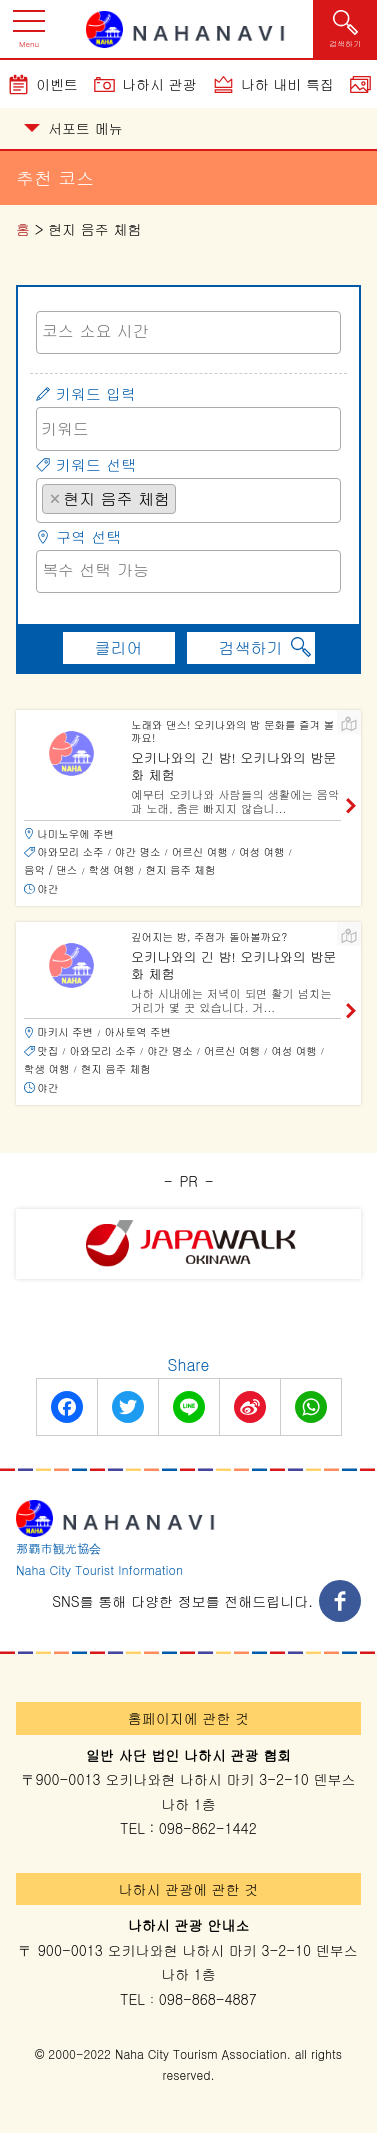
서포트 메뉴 (73, 128)
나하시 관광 (159, 84)
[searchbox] (188, 331)
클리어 (119, 647)
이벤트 (57, 84)
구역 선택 (88, 536)
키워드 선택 (96, 464)
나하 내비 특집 (287, 84)
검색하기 (251, 647)
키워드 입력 (96, 393)
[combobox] (188, 332)
